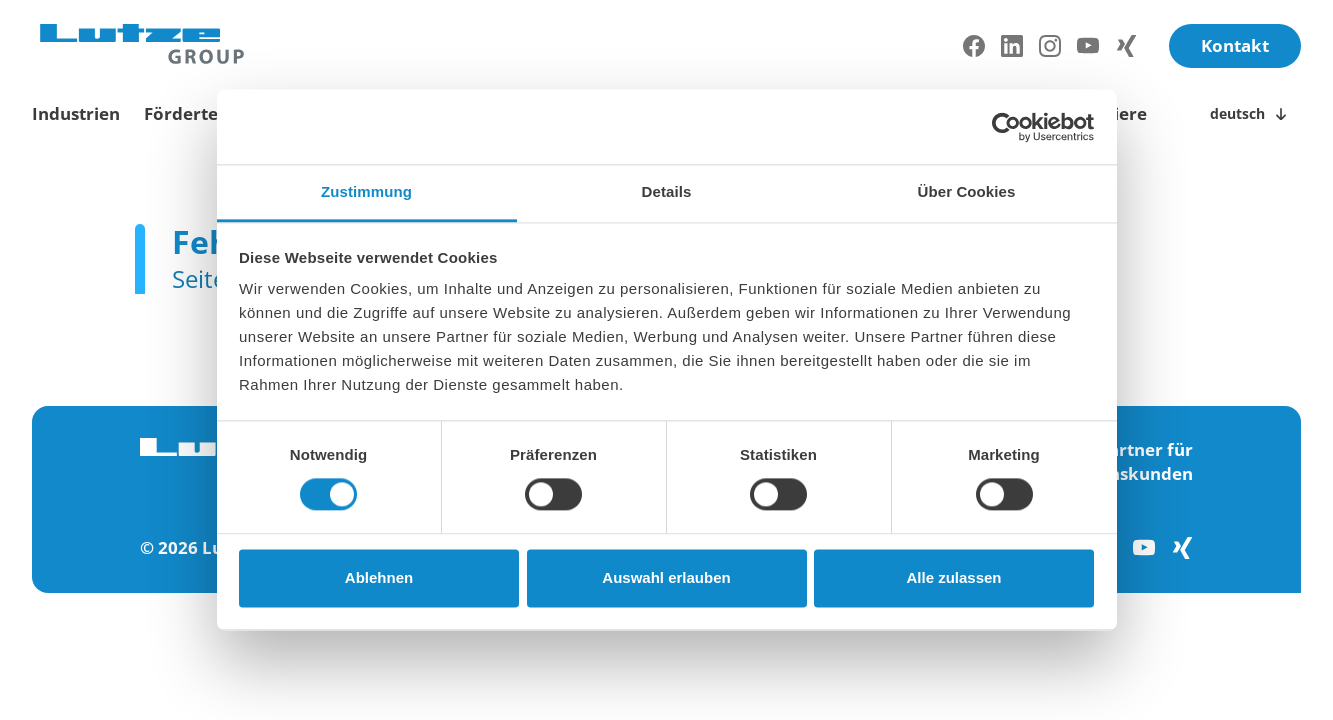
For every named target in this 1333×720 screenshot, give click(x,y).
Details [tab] (667, 191)
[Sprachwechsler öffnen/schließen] (1251, 114)
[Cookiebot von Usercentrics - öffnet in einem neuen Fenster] (1006, 127)
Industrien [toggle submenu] (76, 113)
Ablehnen (379, 577)
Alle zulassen (953, 577)
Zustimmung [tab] (366, 191)
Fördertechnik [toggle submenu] (204, 113)
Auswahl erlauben (666, 577)
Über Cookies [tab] (967, 191)
